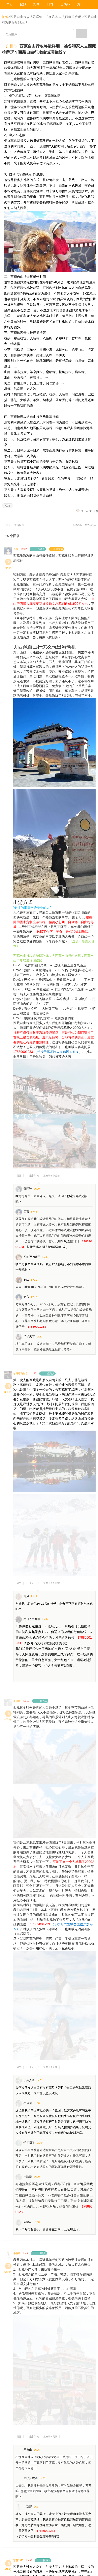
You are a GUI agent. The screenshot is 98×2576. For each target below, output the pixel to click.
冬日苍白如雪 (20, 1261)
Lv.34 (29, 1967)
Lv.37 (33, 1261)
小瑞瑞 (17, 1441)
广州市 (9, 46)
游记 (80, 4)
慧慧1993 (18, 1967)
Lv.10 (26, 1441)
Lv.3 (25, 1771)
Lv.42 (24, 548)
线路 (23, 4)
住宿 (7, 505)
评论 (7, 524)
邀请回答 (19, 524)
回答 (19, 1063)
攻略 (36, 4)
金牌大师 (58, 548)
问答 (50, 4)
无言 (15, 548)
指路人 (41, 548)
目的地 (65, 4)
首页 (9, 4)
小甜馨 (17, 1771)
